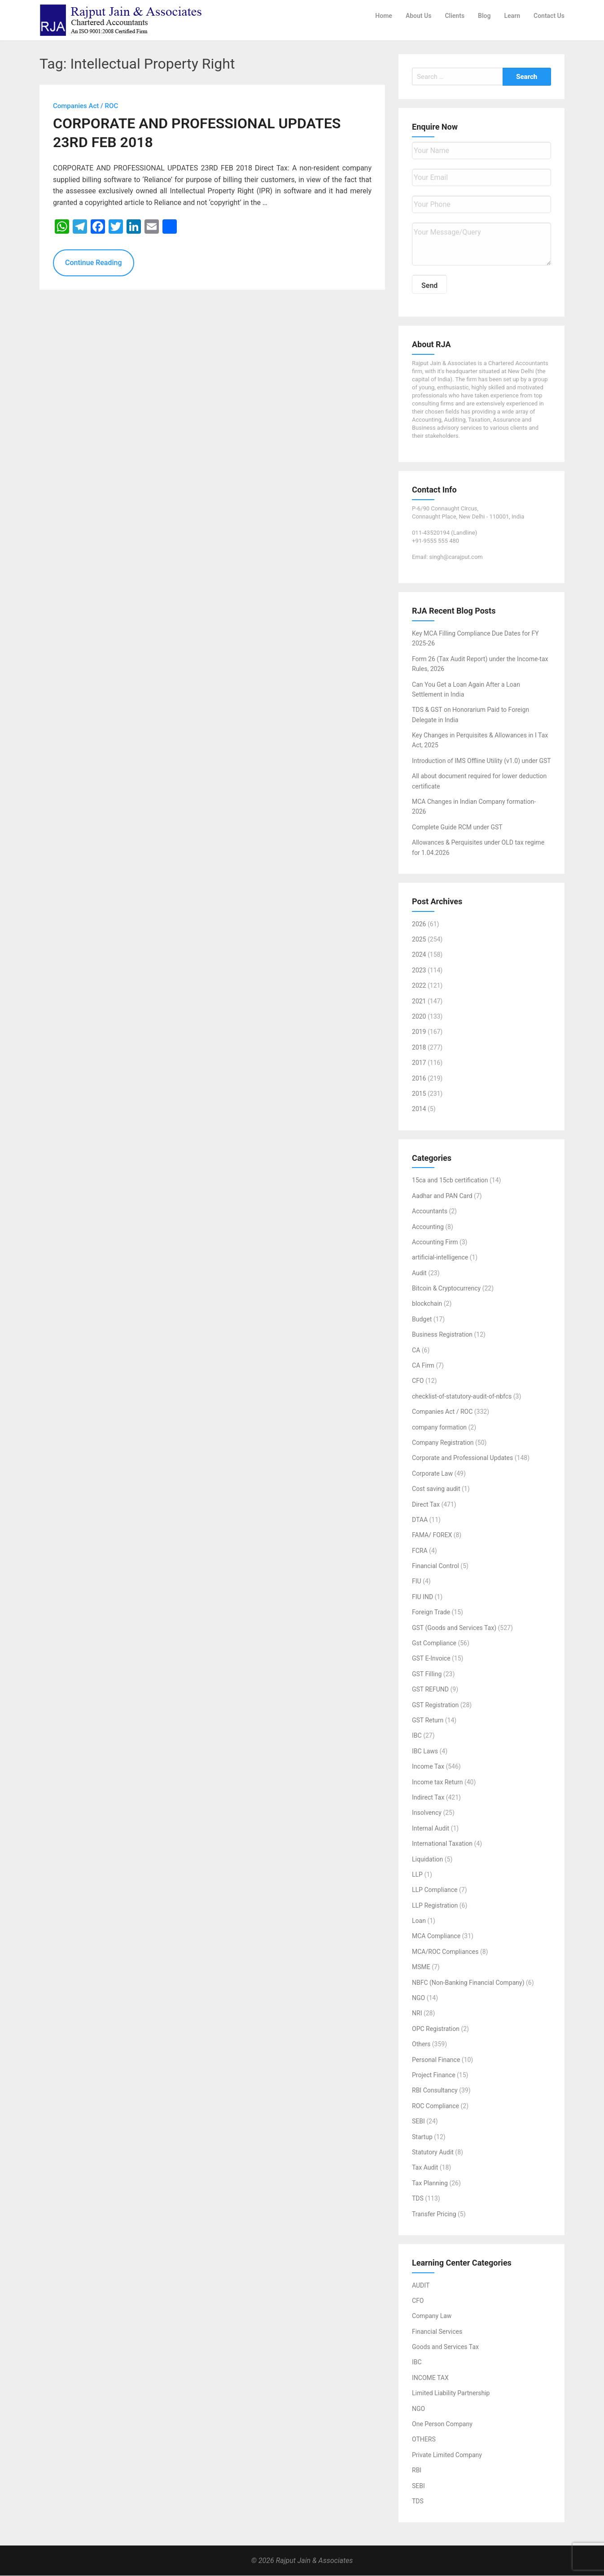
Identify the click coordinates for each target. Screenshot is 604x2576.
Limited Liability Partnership (451, 2393)
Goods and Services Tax (445, 2347)
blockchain (427, 1304)
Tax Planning (430, 2183)
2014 (419, 1109)
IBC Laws (425, 1751)
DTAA (420, 1520)
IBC (417, 1735)
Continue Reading (93, 262)
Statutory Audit (433, 2152)
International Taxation (442, 1844)
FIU (416, 1581)
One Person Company (442, 2424)
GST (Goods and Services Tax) (454, 1627)
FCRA (420, 1550)
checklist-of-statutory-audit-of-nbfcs (462, 1396)
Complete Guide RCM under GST (457, 827)
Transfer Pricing (434, 2214)
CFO (418, 1381)
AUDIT (420, 2285)
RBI (416, 2470)
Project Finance (433, 2075)
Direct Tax (426, 1504)
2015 (419, 1094)
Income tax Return (437, 1782)
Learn (512, 15)
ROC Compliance (435, 2106)
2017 (419, 1063)
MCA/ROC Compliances (445, 1951)
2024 (419, 955)
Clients (454, 15)
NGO (418, 1998)
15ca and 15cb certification (450, 1180)
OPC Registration (436, 2028)
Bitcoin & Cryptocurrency (446, 1288)
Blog (484, 15)
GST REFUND (430, 1689)
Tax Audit (425, 2167)
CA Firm (423, 1365)
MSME (421, 1967)
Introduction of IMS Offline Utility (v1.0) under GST (481, 761)
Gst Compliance (434, 1643)
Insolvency (427, 1813)
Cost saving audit (436, 1489)
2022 (419, 985)
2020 (419, 1016)
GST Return (427, 1720)
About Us (419, 15)
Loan (419, 1921)
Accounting (428, 1226)
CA (416, 1350)
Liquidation (427, 1859)
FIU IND (422, 1597)
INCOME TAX (430, 2377)
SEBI (418, 2121)
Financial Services (437, 2331)
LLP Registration (435, 1905)
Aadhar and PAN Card (442, 1195)
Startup (422, 2136)
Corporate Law (432, 1473)
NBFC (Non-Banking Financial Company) (468, 1982)
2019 (419, 1032)
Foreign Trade (431, 1612)
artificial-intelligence (440, 1257)
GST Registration (435, 1705)
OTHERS (424, 2439)
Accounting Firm (435, 1242)
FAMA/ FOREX (432, 1535)
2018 (419, 1047)
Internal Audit (430, 1828)
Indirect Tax (428, 1797)
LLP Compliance (435, 1890)
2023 (419, 970)
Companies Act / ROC (442, 1412)
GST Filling (427, 1674)
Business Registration (442, 1334)
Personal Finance (436, 2059)
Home (383, 15)
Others (421, 2044)
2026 (419, 924)
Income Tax (428, 1766)
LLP (417, 1875)
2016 (419, 1078)
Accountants (429, 1211)
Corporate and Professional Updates (462, 1458)
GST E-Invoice (431, 1658)
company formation (439, 1427)
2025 (419, 939)
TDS (418, 2198)
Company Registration (443, 1443)
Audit (419, 1273)
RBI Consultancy (435, 2090)
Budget (422, 1319)
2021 (419, 1001)
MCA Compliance (436, 1936)
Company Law (431, 2316)
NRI (417, 2013)
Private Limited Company (447, 2454)
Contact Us (549, 15)
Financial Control (435, 1566)
